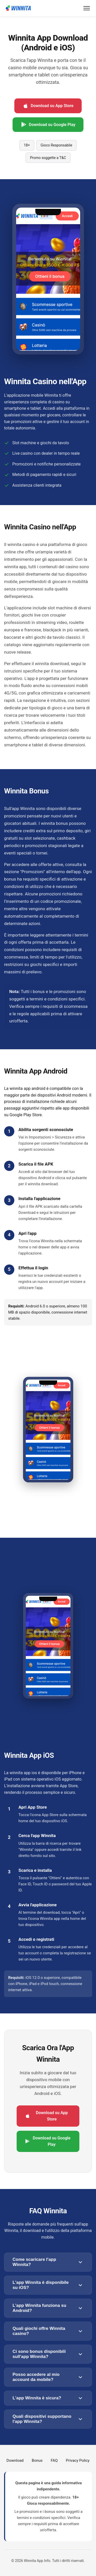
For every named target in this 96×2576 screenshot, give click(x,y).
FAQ (54, 2460)
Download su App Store (48, 106)
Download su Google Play (48, 124)
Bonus (37, 2460)
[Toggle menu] (86, 8)
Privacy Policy (77, 2460)
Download (15, 2460)
